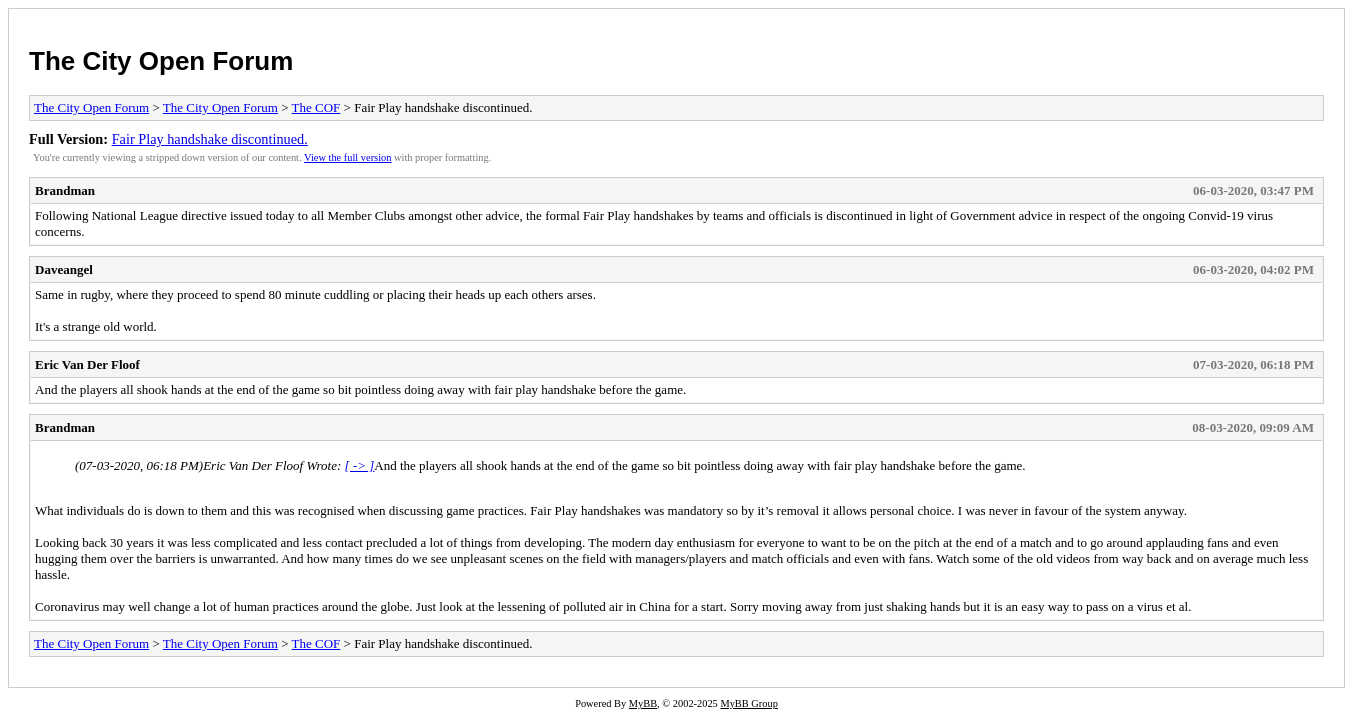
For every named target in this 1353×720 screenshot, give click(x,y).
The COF (316, 107)
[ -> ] (360, 465)
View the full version (347, 157)
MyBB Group (748, 703)
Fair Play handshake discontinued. (210, 139)
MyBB (643, 703)
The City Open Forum (161, 61)
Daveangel (64, 269)
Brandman (65, 190)
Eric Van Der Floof (87, 364)
